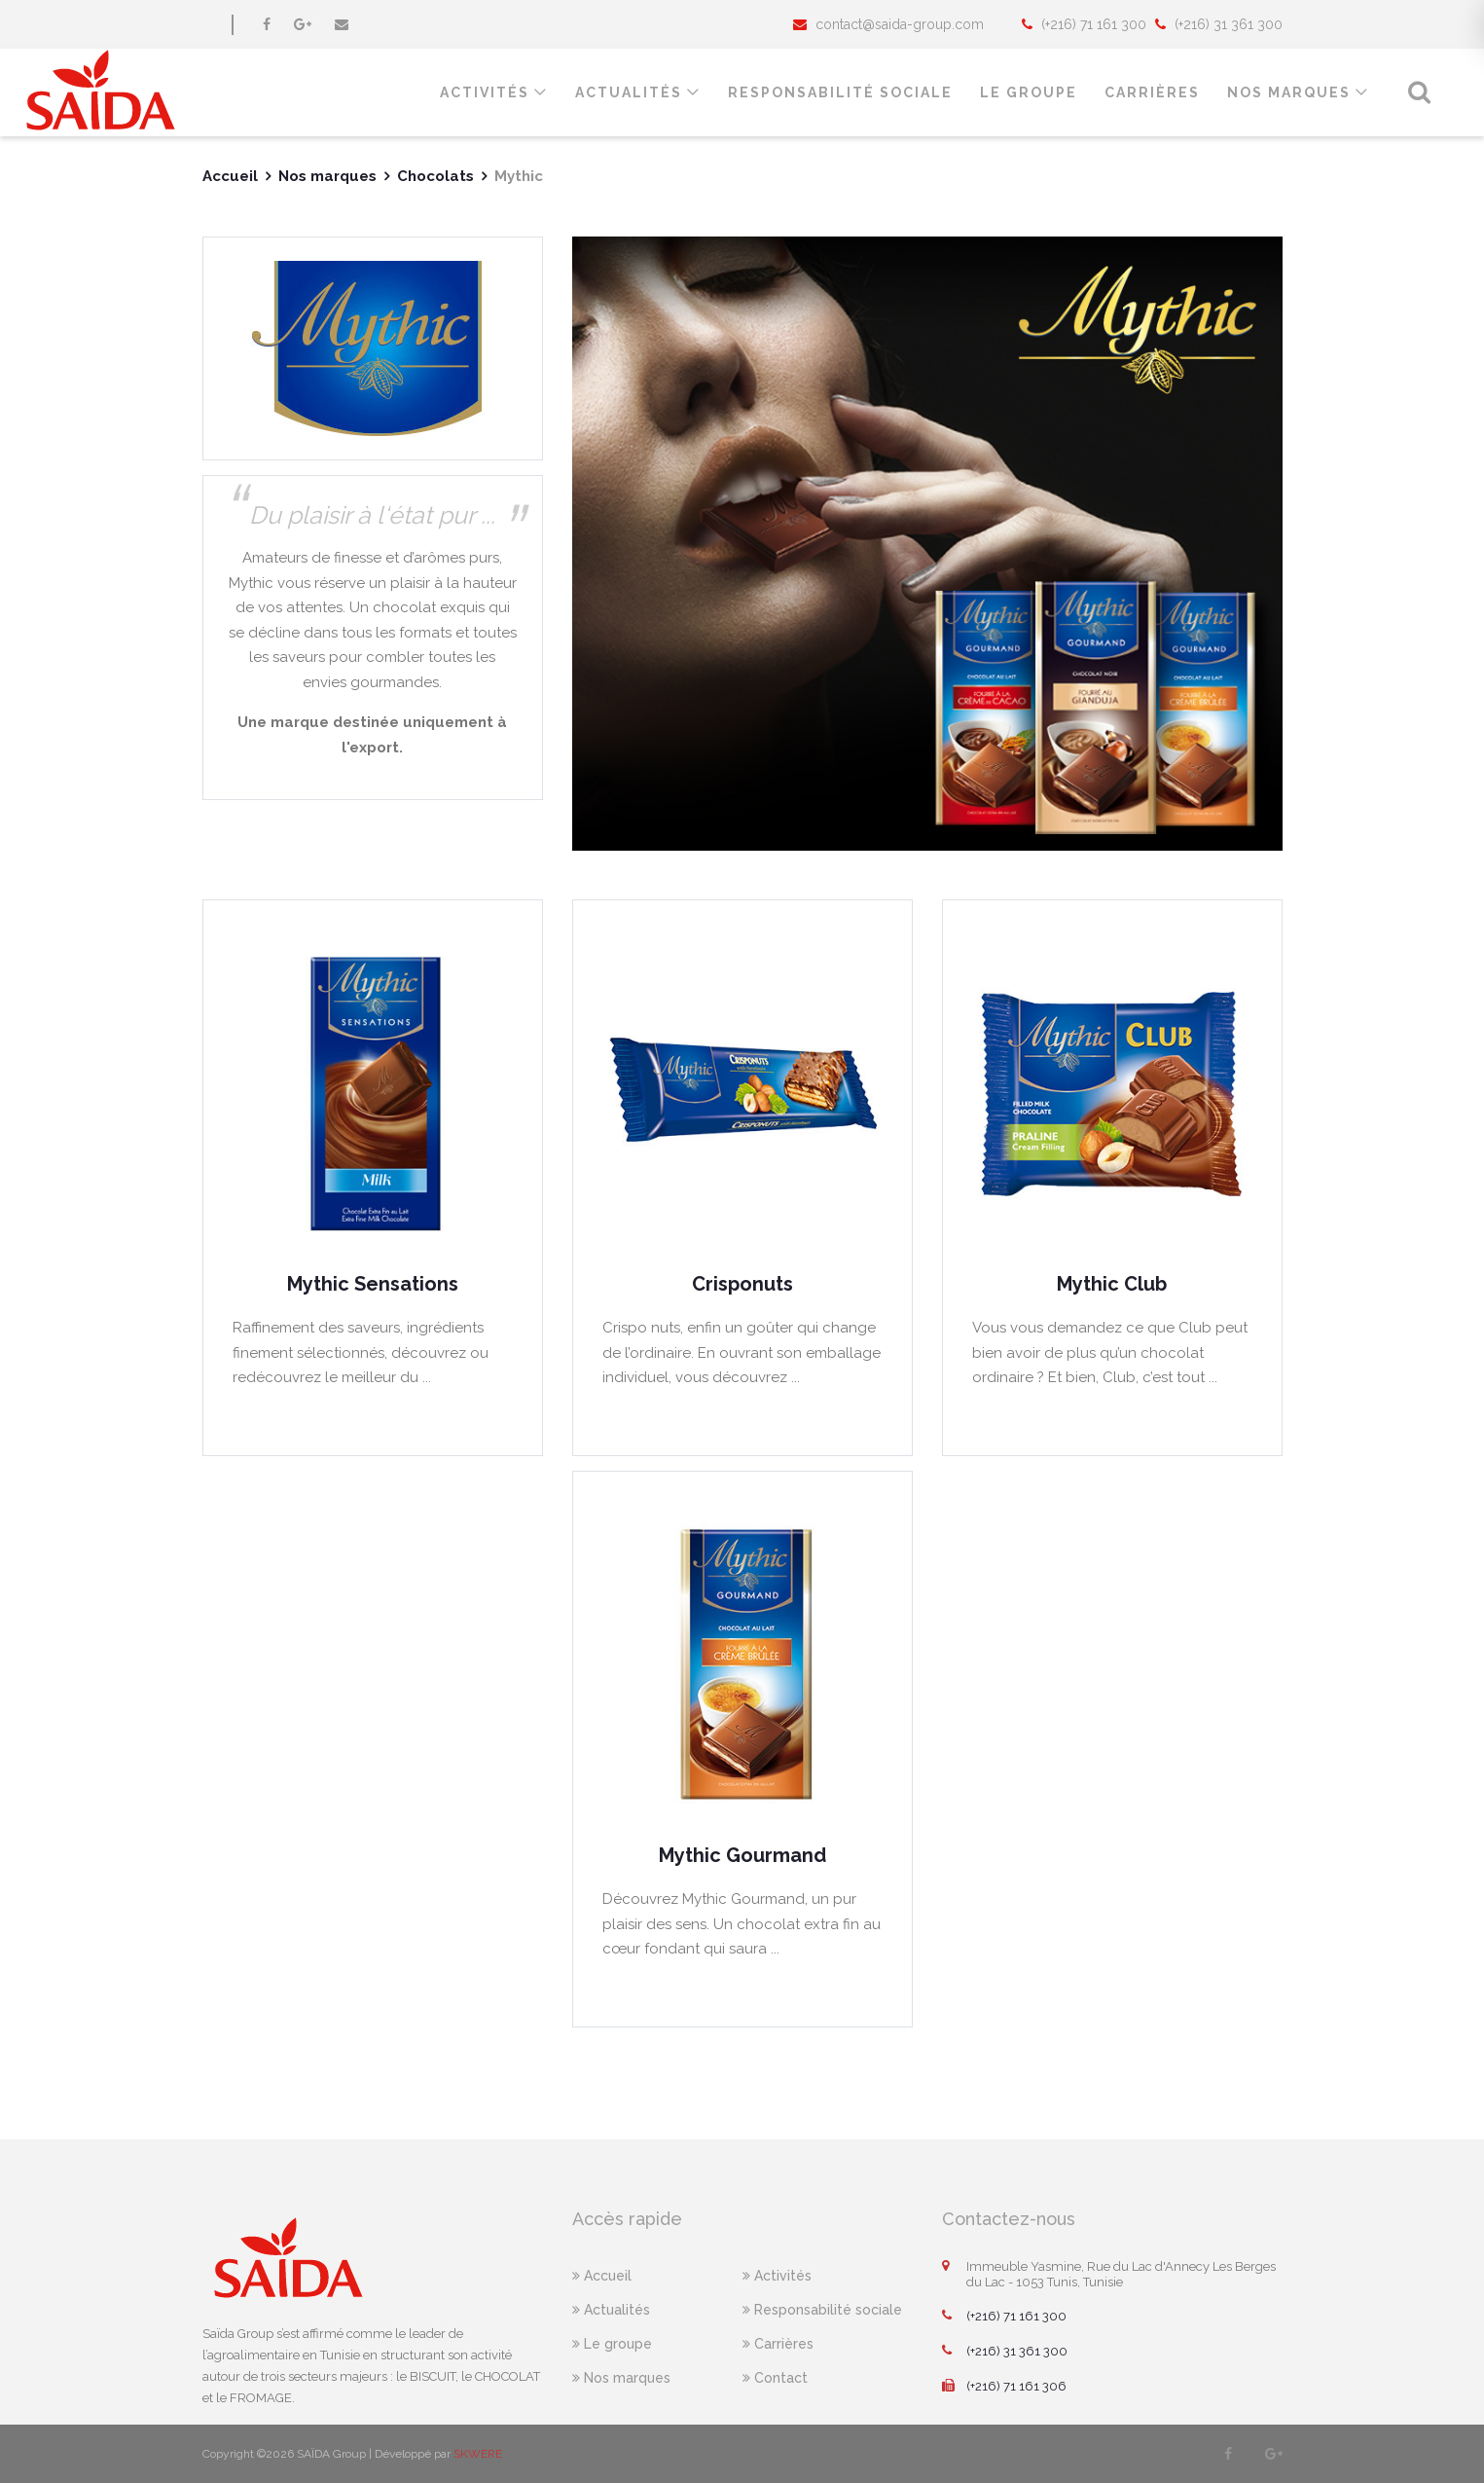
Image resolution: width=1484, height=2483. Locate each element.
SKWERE (477, 2454)
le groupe (1028, 92)
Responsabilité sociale (822, 2310)
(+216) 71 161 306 (1004, 2386)
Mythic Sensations (372, 1284)
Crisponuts (742, 1284)
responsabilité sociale (840, 92)
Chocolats (435, 176)
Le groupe (612, 2344)
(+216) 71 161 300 (1004, 2316)
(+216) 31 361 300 (1005, 2351)
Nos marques (1289, 92)
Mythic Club (1112, 1284)
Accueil (230, 176)
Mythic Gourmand (742, 1855)
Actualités (628, 92)
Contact (775, 2378)
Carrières (1152, 92)
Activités (484, 92)
